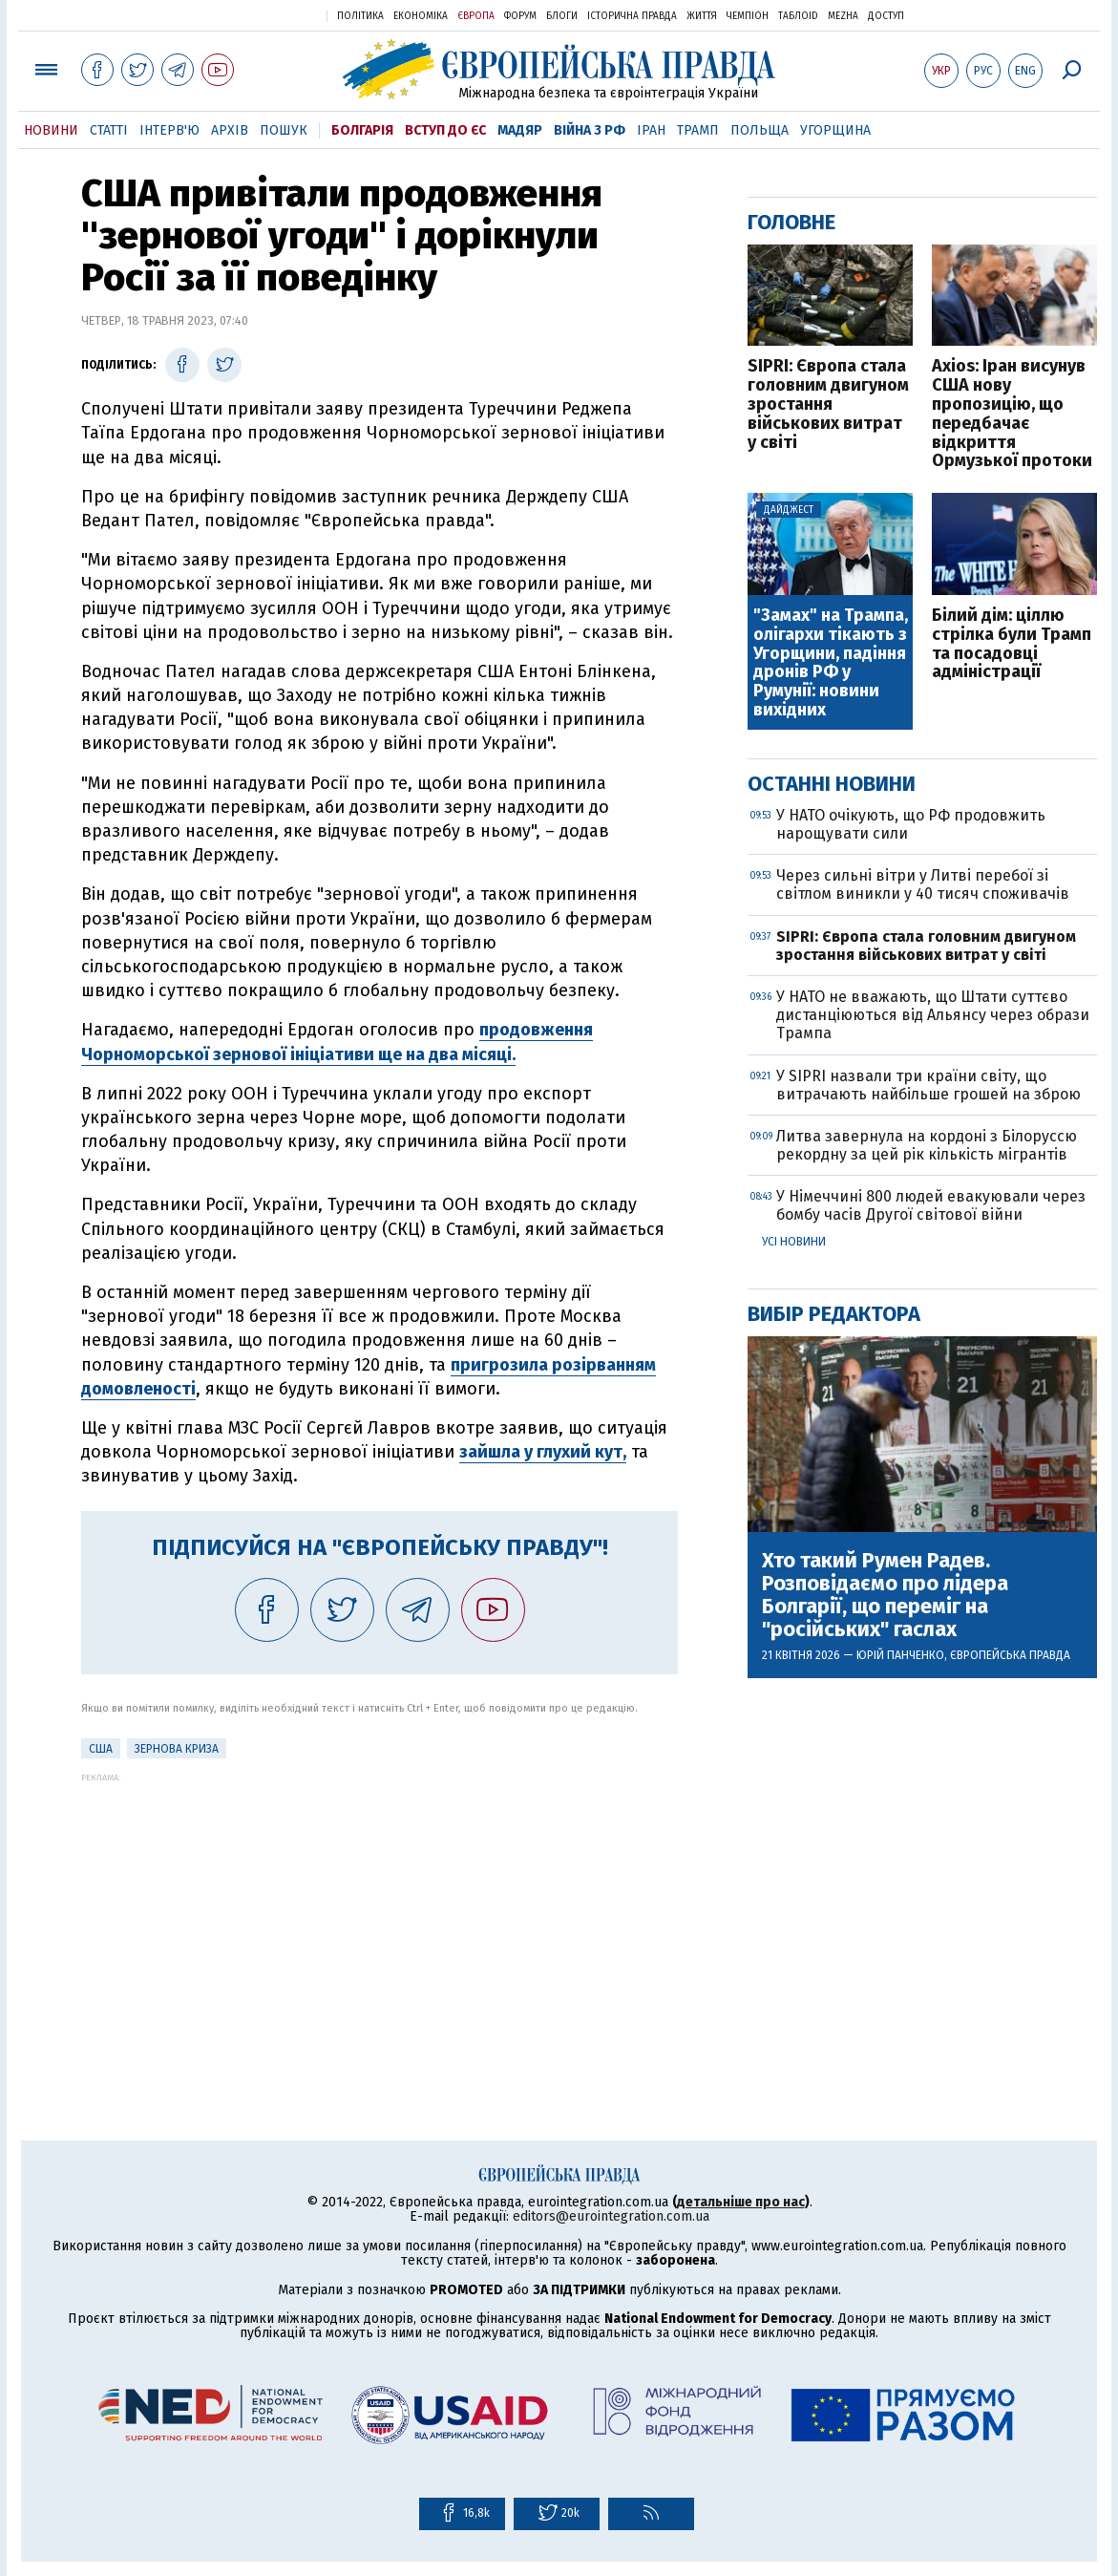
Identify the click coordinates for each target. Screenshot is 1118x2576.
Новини (51, 130)
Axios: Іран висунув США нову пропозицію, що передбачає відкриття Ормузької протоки (1012, 414)
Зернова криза (177, 1749)
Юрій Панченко (900, 1655)
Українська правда (265, 15)
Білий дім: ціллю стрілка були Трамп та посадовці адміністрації (1011, 644)
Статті (109, 130)
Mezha (843, 16)
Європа (476, 16)
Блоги (562, 16)
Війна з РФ (589, 130)
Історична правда (632, 16)
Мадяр (519, 130)
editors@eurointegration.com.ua (611, 2216)
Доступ (886, 16)
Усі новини (794, 1241)
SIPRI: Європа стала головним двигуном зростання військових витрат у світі (828, 404)
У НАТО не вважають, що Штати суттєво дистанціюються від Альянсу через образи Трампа (932, 1015)
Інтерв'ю (169, 130)
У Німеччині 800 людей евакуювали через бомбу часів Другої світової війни (931, 1205)
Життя (701, 16)
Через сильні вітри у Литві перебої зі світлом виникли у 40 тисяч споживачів (922, 884)
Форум (520, 16)
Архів (229, 130)
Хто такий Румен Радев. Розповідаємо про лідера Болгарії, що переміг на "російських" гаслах (885, 1595)
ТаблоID (798, 16)
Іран (651, 130)
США (101, 1749)
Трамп (698, 130)
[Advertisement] (379, 1916)
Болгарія (362, 130)
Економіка (420, 16)
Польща (759, 130)
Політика (360, 16)
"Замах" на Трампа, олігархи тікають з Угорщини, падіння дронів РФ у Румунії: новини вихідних (830, 663)
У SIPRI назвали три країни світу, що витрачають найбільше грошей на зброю (928, 1085)
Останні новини (832, 784)
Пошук (283, 130)
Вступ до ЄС (445, 130)
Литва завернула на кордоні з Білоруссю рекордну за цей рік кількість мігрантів (926, 1145)
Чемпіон (748, 16)
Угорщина (835, 130)
